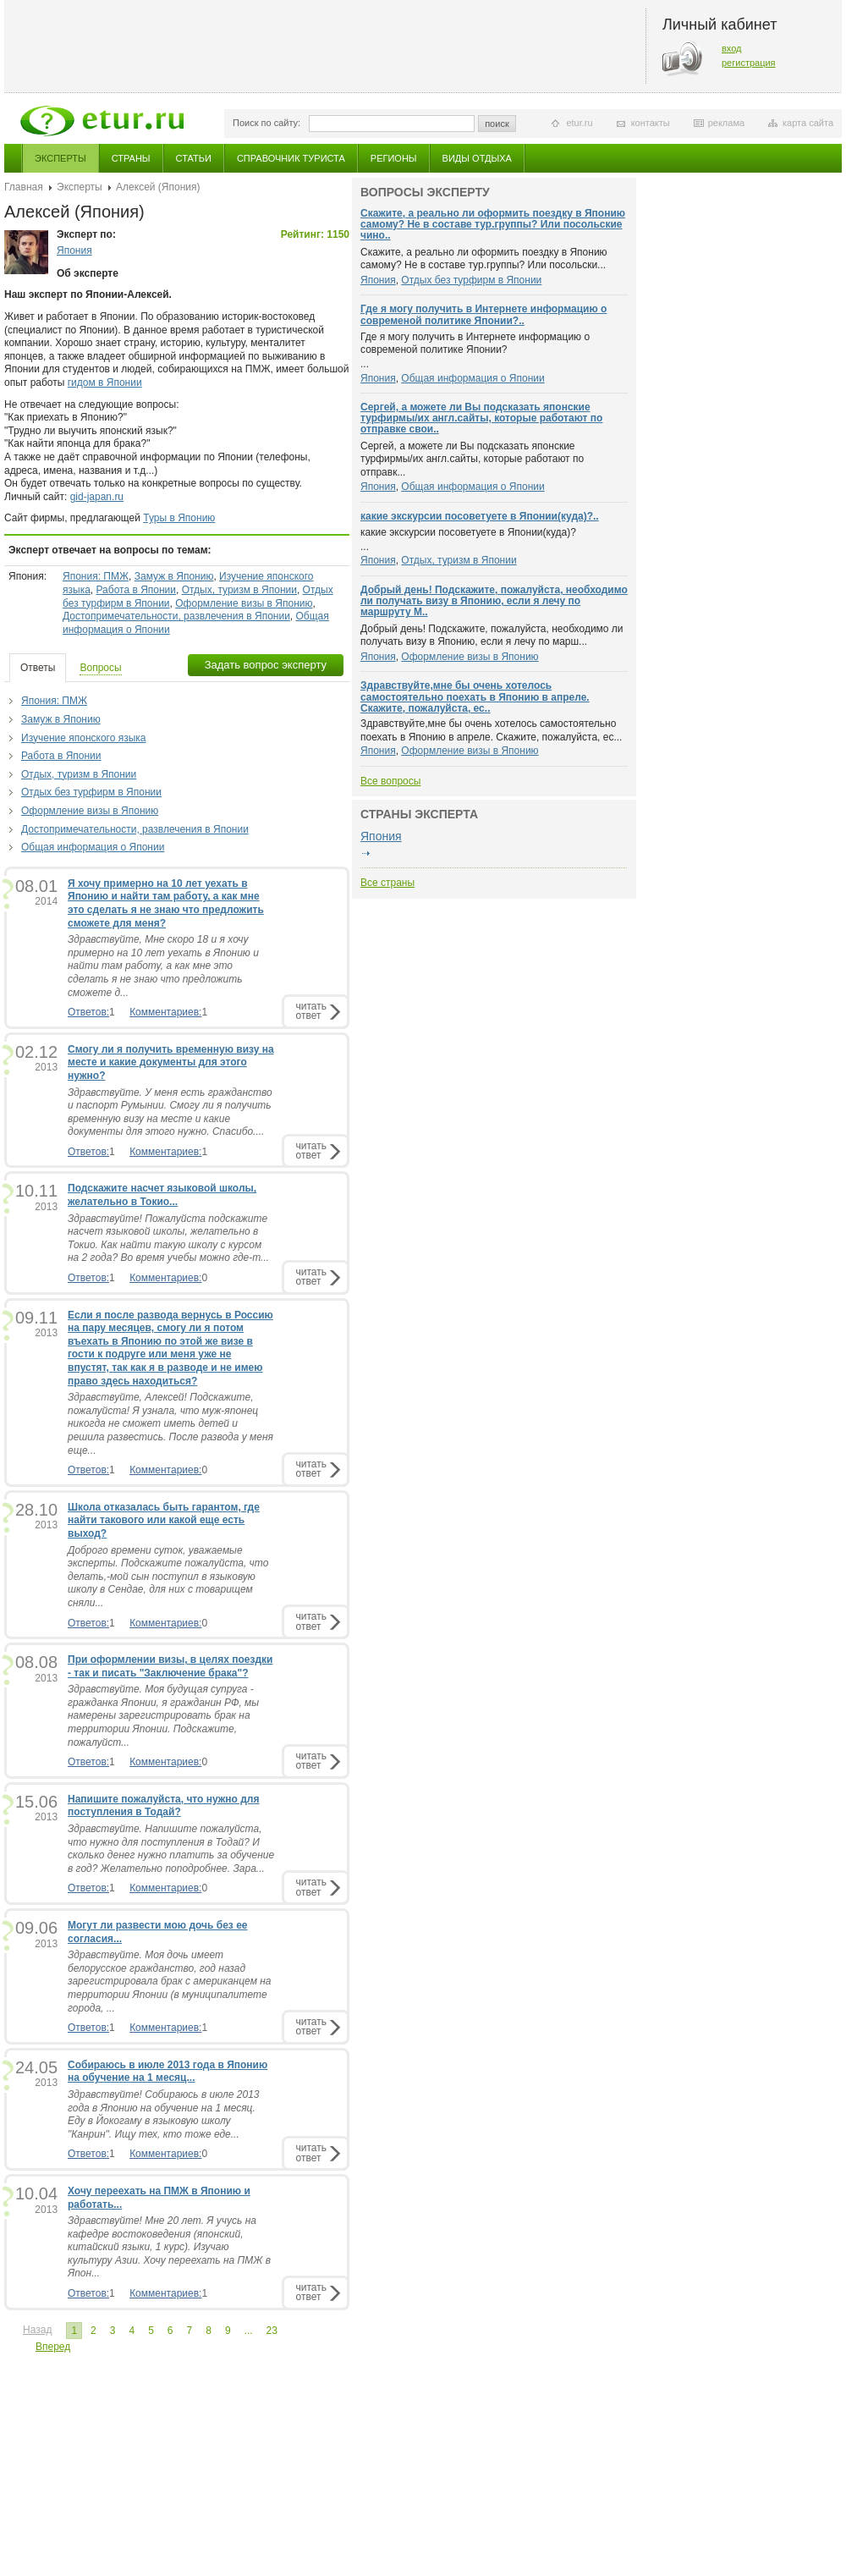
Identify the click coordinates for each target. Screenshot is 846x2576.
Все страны (387, 883)
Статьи (194, 158)
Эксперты (60, 158)
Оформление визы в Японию (243, 603)
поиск (497, 123)
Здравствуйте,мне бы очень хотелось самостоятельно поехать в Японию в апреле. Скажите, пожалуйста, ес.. (475, 696)
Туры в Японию (179, 518)
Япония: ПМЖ (96, 576)
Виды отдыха (477, 158)
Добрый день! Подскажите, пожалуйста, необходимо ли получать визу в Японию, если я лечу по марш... (492, 635)
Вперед (53, 2347)
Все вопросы (390, 781)
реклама (726, 123)
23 (271, 2331)
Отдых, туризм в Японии (239, 590)
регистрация (749, 63)
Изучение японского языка (83, 738)
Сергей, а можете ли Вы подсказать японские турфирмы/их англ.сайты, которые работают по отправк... (472, 459)
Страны (131, 158)
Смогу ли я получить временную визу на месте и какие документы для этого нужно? (171, 1062)
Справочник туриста (291, 158)
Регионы (394, 158)
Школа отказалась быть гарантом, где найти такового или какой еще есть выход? (164, 1520)
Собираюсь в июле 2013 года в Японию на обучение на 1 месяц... (167, 2071)
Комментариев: (165, 1012)
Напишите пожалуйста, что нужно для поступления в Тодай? (163, 1806)
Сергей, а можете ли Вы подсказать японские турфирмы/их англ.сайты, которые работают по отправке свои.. (481, 418)
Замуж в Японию (174, 576)
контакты (650, 123)
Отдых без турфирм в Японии (91, 792)
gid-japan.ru (97, 497)
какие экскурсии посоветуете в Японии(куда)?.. (479, 516)
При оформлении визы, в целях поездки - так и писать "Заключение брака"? (170, 1666)
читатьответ (311, 1010)
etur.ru (579, 123)
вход (732, 48)
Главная (23, 187)
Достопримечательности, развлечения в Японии (176, 616)
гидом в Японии (105, 382)
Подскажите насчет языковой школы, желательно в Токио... (162, 1195)
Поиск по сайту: (266, 123)
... (248, 2331)
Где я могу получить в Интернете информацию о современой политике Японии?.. (483, 314)
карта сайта (808, 123)
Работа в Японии (136, 590)
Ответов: (88, 1012)
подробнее (365, 854)
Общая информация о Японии (92, 847)
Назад (37, 2330)
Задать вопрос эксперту (266, 664)
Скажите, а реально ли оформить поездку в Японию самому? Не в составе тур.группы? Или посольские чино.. (492, 224)
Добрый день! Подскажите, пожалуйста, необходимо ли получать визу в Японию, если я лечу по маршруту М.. (494, 601)
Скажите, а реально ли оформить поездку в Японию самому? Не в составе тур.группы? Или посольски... (483, 259)
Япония (74, 250)
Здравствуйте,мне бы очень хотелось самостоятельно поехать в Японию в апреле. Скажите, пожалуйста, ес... (491, 730)
